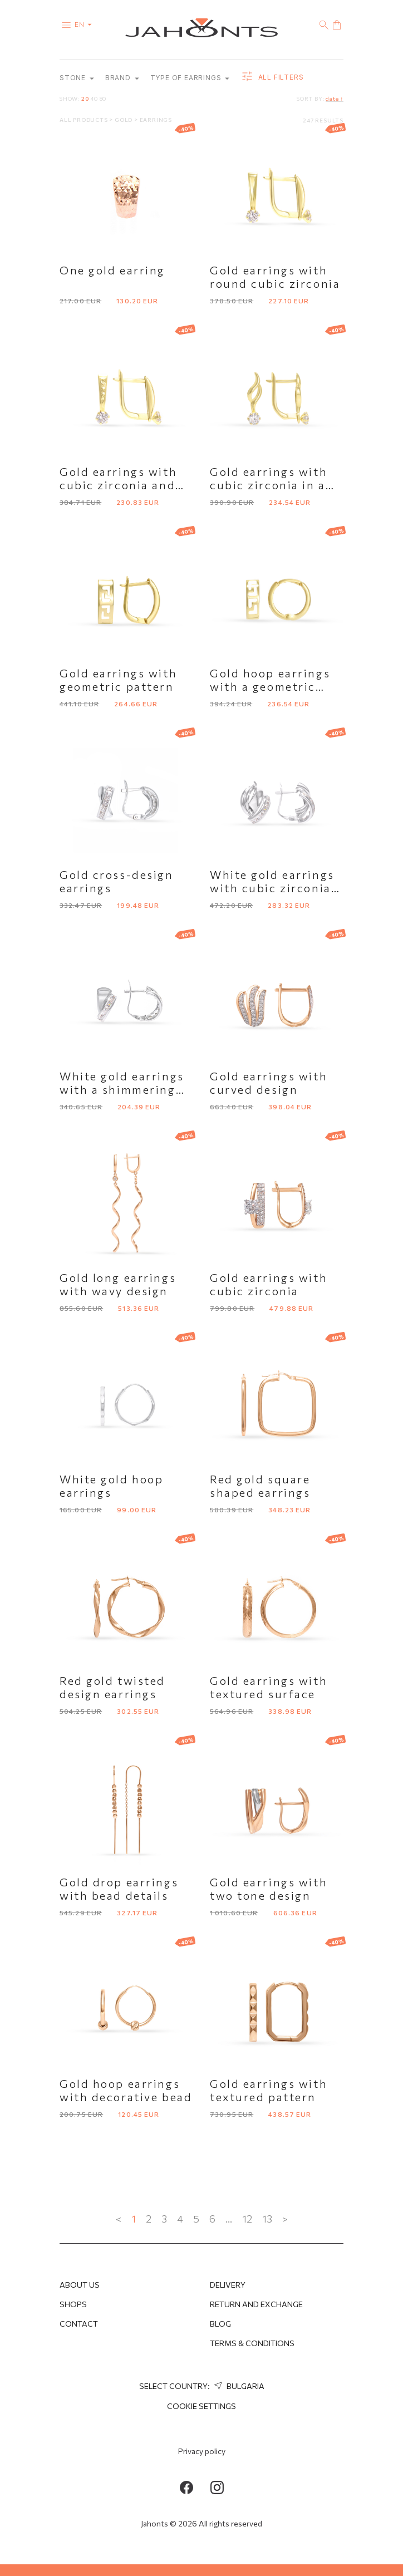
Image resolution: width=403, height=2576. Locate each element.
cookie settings (201, 2406)
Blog (220, 2323)
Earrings (156, 120)
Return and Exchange (256, 2304)
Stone (77, 78)
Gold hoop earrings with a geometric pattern (270, 687)
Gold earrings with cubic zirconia (268, 1284)
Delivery (227, 2284)
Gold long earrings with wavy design (118, 1284)
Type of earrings (190, 78)
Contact (79, 2323)
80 (103, 99)
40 (94, 99)
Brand (122, 78)
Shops (73, 2304)
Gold (124, 120)
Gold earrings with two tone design (268, 1889)
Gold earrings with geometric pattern (118, 680)
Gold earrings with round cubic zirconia (275, 277)
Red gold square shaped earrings (260, 1486)
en (85, 24)
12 (247, 2219)
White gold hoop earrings (111, 1486)
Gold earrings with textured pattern (268, 2090)
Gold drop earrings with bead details (119, 1889)
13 (267, 2219)
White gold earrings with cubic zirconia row (272, 888)
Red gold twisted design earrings (112, 1687)
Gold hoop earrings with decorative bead (126, 2090)
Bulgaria (238, 2386)
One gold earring (112, 270)
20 (85, 99)
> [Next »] (285, 2219)
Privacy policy (201, 2451)
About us (80, 2284)
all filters (271, 78)
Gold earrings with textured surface (268, 1687)
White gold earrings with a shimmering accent (122, 1090)
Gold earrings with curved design (268, 1083)
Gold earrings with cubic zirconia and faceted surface (118, 485)
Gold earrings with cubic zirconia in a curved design (268, 485)
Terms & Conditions (252, 2343)
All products (84, 120)
